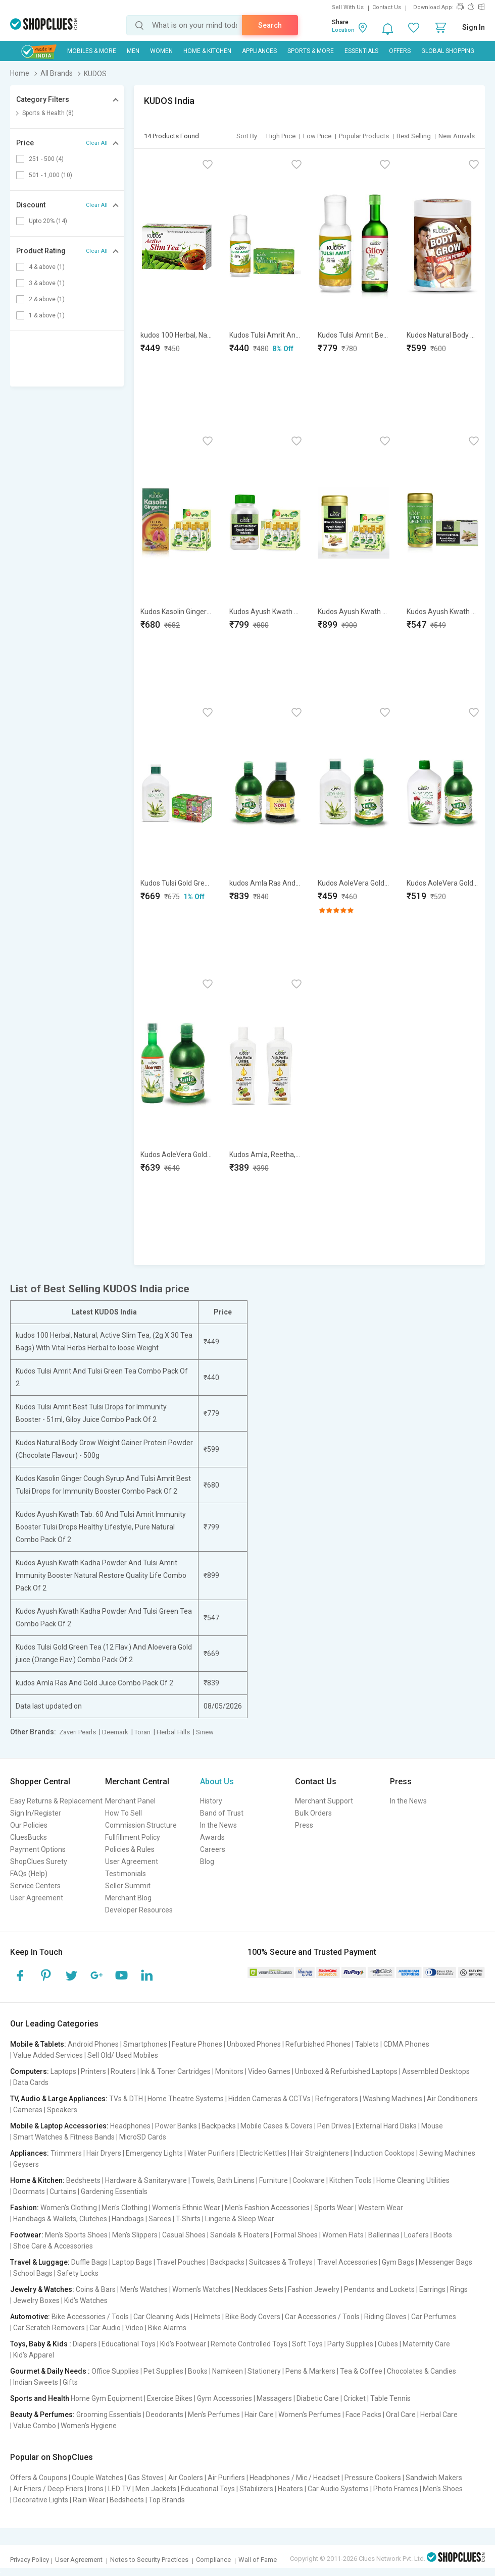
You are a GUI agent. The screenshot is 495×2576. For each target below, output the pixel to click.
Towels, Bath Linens (223, 2180)
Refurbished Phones (318, 2044)
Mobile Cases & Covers (276, 2126)
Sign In (473, 27)
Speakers (62, 2110)
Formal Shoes (296, 2235)
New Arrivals (456, 136)
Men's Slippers (135, 2235)
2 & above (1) (47, 299)
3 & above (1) (47, 283)
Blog (207, 1861)
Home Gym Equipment (106, 2398)
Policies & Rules (130, 1849)
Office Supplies (115, 2371)
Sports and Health (39, 2398)
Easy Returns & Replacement (56, 1801)
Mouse (432, 2126)
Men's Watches (144, 2289)
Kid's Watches (86, 2300)
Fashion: (24, 2208)
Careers (212, 1849)
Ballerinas (384, 2235)
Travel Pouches (181, 2262)
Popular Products (364, 136)
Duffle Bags (89, 2262)
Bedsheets (83, 2180)
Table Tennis (390, 2398)
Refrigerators (336, 2099)
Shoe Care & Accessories (53, 2246)
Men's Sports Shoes (76, 2235)
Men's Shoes (443, 2489)
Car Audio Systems (338, 2489)
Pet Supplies (163, 2371)
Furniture (273, 2180)
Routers (123, 2071)
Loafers (416, 2235)
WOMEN (161, 50)
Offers (400, 50)
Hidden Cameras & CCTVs (269, 2099)
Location (343, 30)
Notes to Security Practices (149, 2559)
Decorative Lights (40, 2500)
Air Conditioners (452, 2099)
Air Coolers (185, 2478)
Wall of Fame (257, 2559)
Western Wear (380, 2208)
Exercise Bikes (169, 2398)
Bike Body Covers (252, 2317)
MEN (133, 50)
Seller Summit (128, 1886)
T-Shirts (188, 2219)
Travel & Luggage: (40, 2262)
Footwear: (26, 2235)
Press (304, 1825)
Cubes (388, 2344)
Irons (96, 2489)
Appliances (259, 50)
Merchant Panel (130, 1801)
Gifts (70, 2382)
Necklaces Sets (259, 2289)
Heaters (290, 2489)
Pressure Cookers (372, 2478)
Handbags (128, 2219)
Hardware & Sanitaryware (146, 2180)
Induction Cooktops (384, 2153)
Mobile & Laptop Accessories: (59, 2126)
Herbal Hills (173, 1732)
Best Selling (414, 136)
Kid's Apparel (33, 2355)
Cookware (308, 2180)
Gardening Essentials (114, 2191)
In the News (218, 1825)
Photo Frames (395, 2489)
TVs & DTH (126, 2099)
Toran (142, 1732)
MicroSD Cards (142, 2137)
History (211, 1801)
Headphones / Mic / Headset (295, 2478)
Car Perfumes (433, 2317)
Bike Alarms (167, 2328)
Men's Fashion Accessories (267, 2208)
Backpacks (219, 2126)
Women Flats (343, 2235)
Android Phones (93, 2044)
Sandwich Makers (434, 2478)
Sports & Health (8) (48, 113)
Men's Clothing (124, 2208)
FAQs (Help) (28, 1874)
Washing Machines (392, 2099)
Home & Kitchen (207, 50)
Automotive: (30, 2317)
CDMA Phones (406, 2044)
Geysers (26, 2164)
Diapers (85, 2344)
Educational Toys (129, 2344)
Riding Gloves (385, 2317)
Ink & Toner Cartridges (175, 2071)
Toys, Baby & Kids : (40, 2344)
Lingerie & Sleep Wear (239, 2219)
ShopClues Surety (38, 1861)
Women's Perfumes (309, 2414)
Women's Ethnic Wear (186, 2208)
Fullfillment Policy (132, 1837)
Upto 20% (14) (48, 221)
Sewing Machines (447, 2153)
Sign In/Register (35, 1813)
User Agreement (36, 1898)
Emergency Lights (154, 2153)
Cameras (27, 2110)
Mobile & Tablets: (38, 2044)
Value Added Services (48, 2055)
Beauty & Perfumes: (42, 2414)
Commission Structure (141, 1825)
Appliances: (29, 2153)
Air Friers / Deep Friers (48, 2489)
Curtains (62, 2191)
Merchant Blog (128, 1898)
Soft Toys (307, 2344)
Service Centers (35, 1886)
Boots (442, 2235)
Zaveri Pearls (77, 1732)
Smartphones (145, 2044)
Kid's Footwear (183, 2344)
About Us (217, 1781)
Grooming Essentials (108, 2414)
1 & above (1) (47, 315)
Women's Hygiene (89, 2426)
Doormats (29, 2191)
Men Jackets (155, 2489)
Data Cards (30, 2082)
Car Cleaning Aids (161, 2317)
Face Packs (363, 2414)
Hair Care (259, 2414)
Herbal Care (439, 2414)
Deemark (115, 1732)
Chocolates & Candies (421, 2371)
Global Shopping (447, 50)
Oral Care (401, 2414)
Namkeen (227, 2371)
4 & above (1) (47, 266)
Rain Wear (89, 2500)
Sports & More (310, 50)
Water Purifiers (211, 2153)
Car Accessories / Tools (322, 2317)
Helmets (207, 2317)
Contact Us (386, 7)
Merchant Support (324, 1801)
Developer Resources (139, 1910)
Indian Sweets (35, 2382)
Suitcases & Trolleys (281, 2262)
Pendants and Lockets (379, 2289)
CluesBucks (28, 1837)
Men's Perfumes (214, 2414)
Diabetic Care (317, 2398)
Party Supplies (350, 2344)
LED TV (119, 2489)
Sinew (205, 1732)
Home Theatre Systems (185, 2099)
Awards (212, 1837)
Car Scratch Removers (49, 2328)
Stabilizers (256, 2489)
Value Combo (34, 2426)
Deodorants (164, 2414)
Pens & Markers (310, 2371)
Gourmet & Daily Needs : (50, 2371)
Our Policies (28, 1825)
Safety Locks (77, 2273)
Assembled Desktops (436, 2071)
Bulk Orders (313, 1813)
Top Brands (166, 2500)
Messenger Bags (445, 2262)
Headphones (130, 2126)
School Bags (33, 2273)
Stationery (264, 2371)
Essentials (361, 50)
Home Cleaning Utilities (413, 2180)
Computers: (29, 2071)
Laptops (63, 2071)
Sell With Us (348, 7)
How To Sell (123, 1813)
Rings (459, 2289)
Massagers (274, 2398)
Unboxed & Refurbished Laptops (346, 2071)
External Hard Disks (386, 2126)
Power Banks (176, 2126)
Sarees (159, 2219)
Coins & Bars (96, 2289)
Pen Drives (334, 2126)
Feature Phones (197, 2044)
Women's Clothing (68, 2208)
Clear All (97, 143)
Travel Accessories (347, 2262)
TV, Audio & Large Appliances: (59, 2099)
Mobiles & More (91, 50)
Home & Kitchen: (37, 2180)
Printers (93, 2071)
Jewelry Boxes (36, 2300)
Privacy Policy (29, 2559)
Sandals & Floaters (239, 2235)
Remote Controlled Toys (249, 2344)
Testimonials (125, 1874)
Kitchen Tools (350, 2180)
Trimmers (66, 2153)
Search (270, 25)
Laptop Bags (132, 2262)
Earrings (432, 2289)
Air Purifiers (226, 2478)
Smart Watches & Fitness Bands (64, 2137)
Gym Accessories (224, 2398)
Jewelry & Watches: (42, 2289)
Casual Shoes (184, 2235)
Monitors (229, 2071)
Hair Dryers (103, 2153)
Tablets (367, 2044)
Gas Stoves (146, 2478)
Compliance (213, 2559)
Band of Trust (221, 1813)
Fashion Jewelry (313, 2289)
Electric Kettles (262, 2153)
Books (198, 2371)
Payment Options (38, 1849)
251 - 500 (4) (46, 158)
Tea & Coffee (361, 2371)
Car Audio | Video (116, 2328)
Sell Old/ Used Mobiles (122, 2055)
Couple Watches (97, 2478)
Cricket (354, 2398)
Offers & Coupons (38, 2478)
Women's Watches (201, 2289)
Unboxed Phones (254, 2044)
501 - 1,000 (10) (50, 175)
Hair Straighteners (320, 2153)
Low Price (317, 136)
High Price (280, 136)
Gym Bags (398, 2262)
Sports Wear (334, 2208)
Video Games (269, 2071)
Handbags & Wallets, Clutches (60, 2219)
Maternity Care (426, 2344)
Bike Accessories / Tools (90, 2317)
